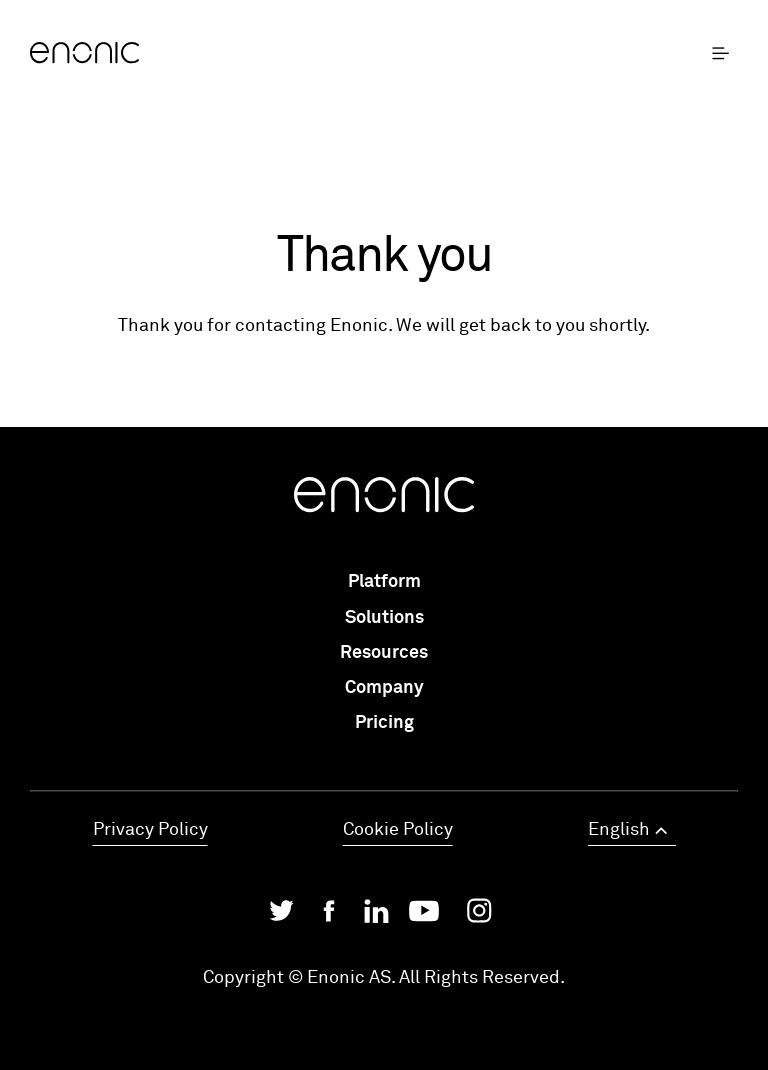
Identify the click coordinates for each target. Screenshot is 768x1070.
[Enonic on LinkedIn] (376, 916)
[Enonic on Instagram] (479, 916)
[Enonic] (207, 54)
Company (384, 688)
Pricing (384, 723)
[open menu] (725, 54)
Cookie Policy (398, 830)
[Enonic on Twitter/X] (281, 915)
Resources (384, 653)
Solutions (384, 618)
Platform (384, 582)
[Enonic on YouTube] (424, 916)
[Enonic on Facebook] (329, 916)
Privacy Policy (150, 830)
